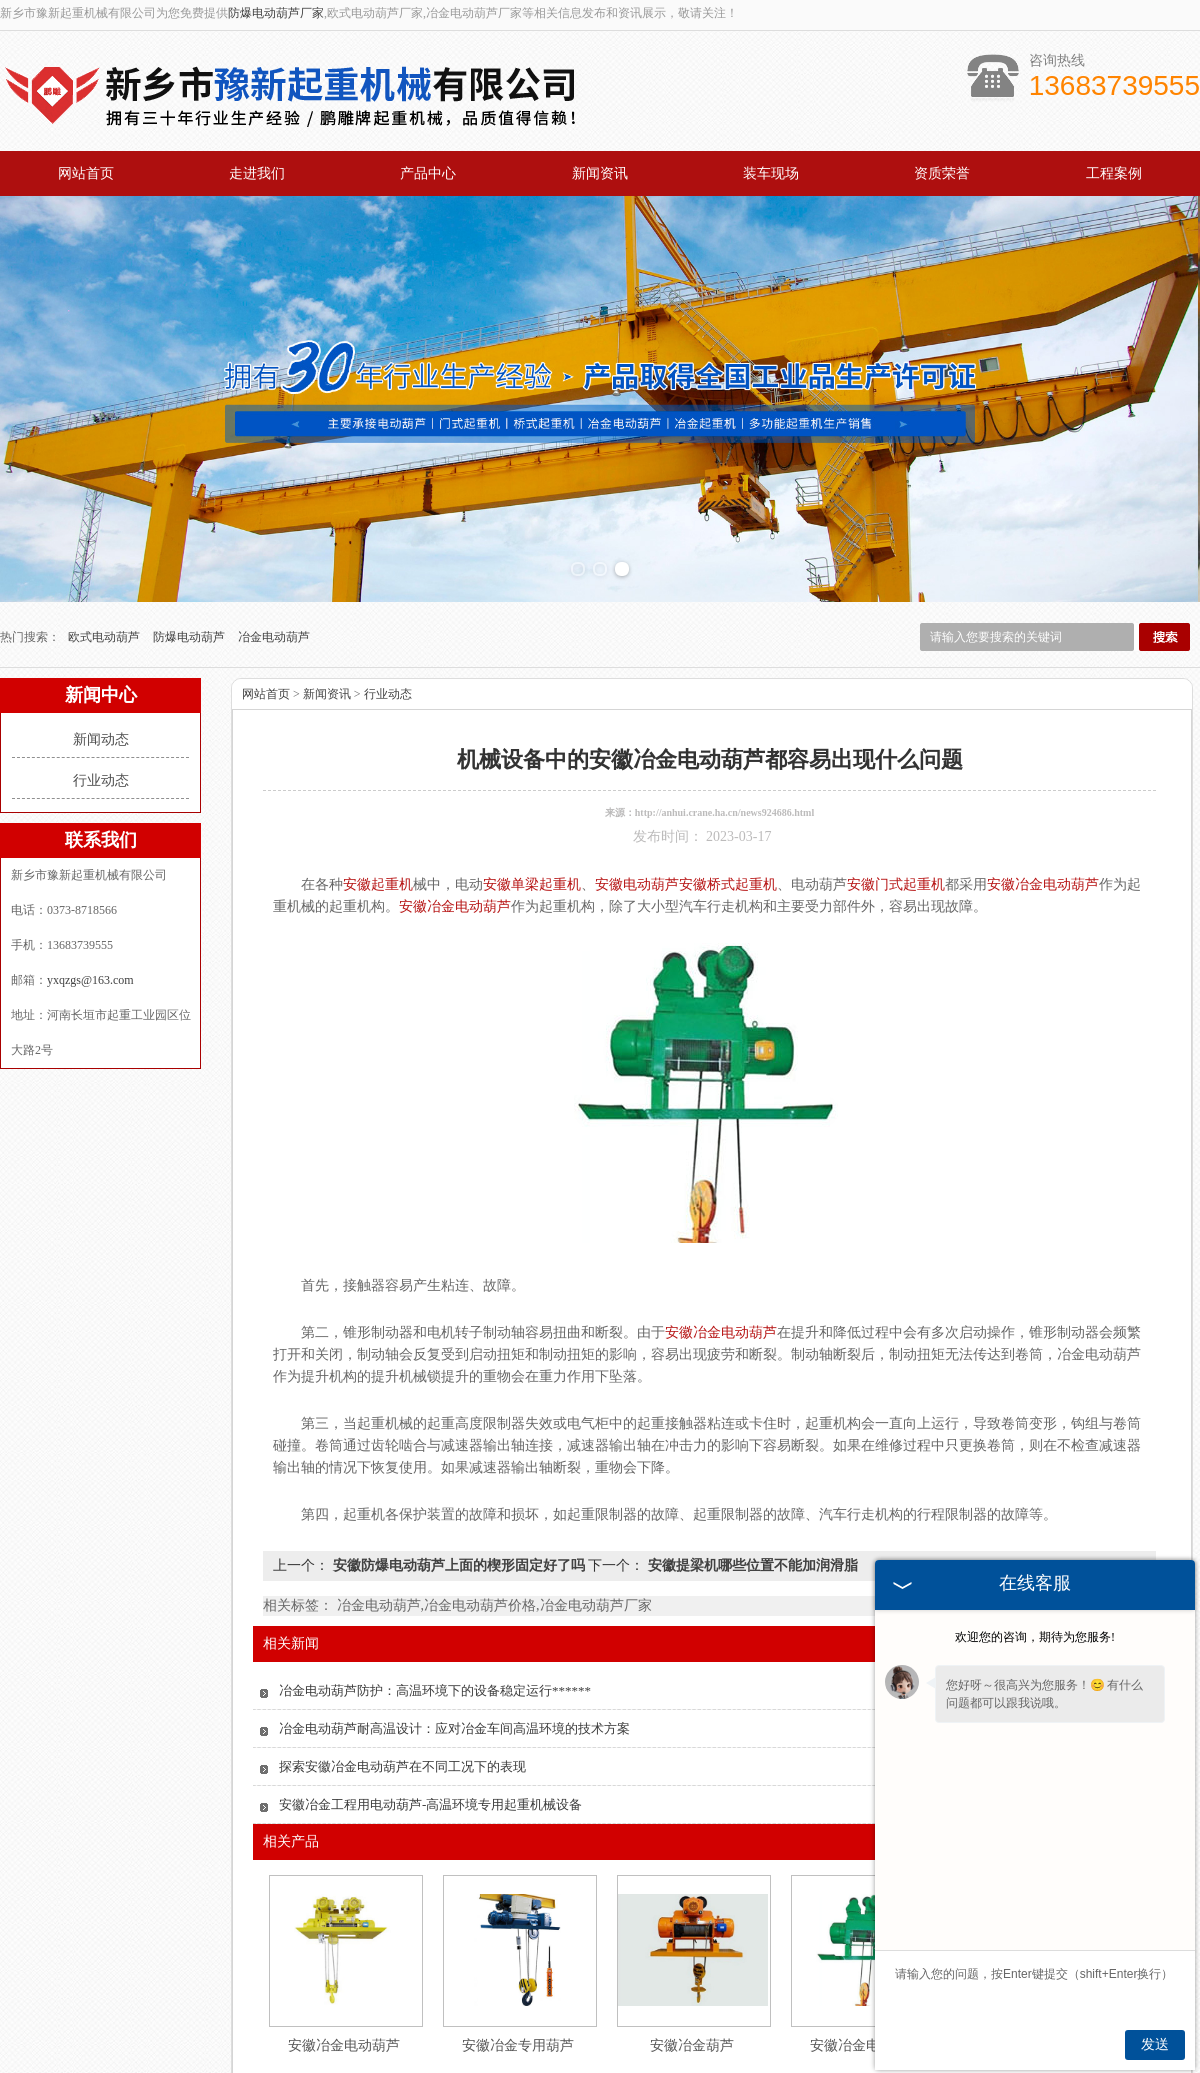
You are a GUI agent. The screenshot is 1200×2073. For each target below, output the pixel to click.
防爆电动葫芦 (190, 539)
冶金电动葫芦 (274, 539)
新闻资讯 (600, 173)
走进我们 (257, 173)
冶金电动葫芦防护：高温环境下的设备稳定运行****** (435, 1592)
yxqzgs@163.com (90, 882)
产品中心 (428, 173)
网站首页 (86, 173)
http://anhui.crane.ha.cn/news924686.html (724, 714)
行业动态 (101, 682)
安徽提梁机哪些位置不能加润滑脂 (751, 1467)
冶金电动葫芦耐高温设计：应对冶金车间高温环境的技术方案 (454, 1630)
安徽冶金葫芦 (692, 1947)
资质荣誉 (942, 173)
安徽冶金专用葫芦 (518, 1947)
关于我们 (286, 2038)
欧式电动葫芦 (105, 539)
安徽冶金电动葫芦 (344, 1947)
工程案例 (1114, 173)
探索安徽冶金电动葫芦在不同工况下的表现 (402, 1668)
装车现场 (771, 173)
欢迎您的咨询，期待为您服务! (1035, 1637)
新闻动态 (101, 641)
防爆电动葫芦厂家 (276, 13)
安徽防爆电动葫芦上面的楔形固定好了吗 (458, 1467)
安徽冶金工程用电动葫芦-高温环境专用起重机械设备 (430, 1706)
